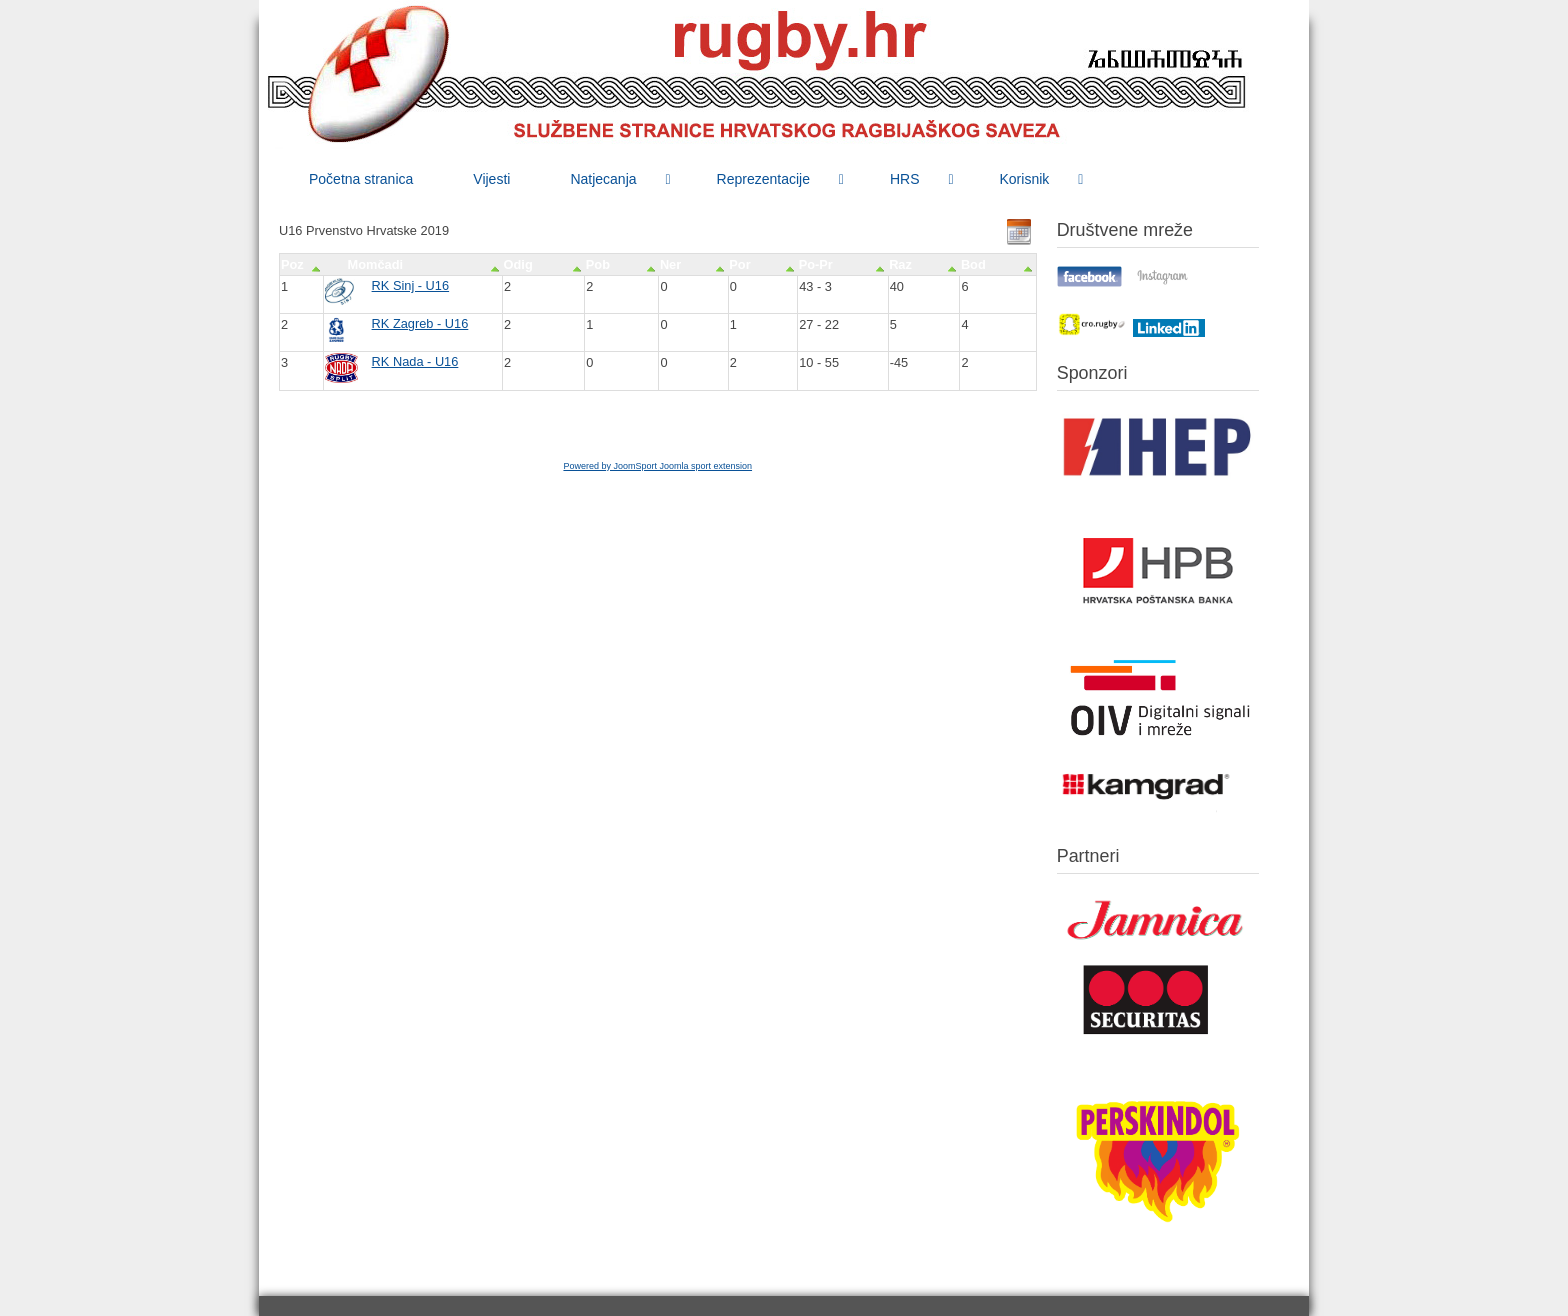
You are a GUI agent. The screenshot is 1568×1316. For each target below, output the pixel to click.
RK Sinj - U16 (411, 285)
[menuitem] (361, 179)
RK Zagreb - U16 (420, 323)
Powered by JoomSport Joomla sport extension (657, 466)
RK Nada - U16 (415, 361)
